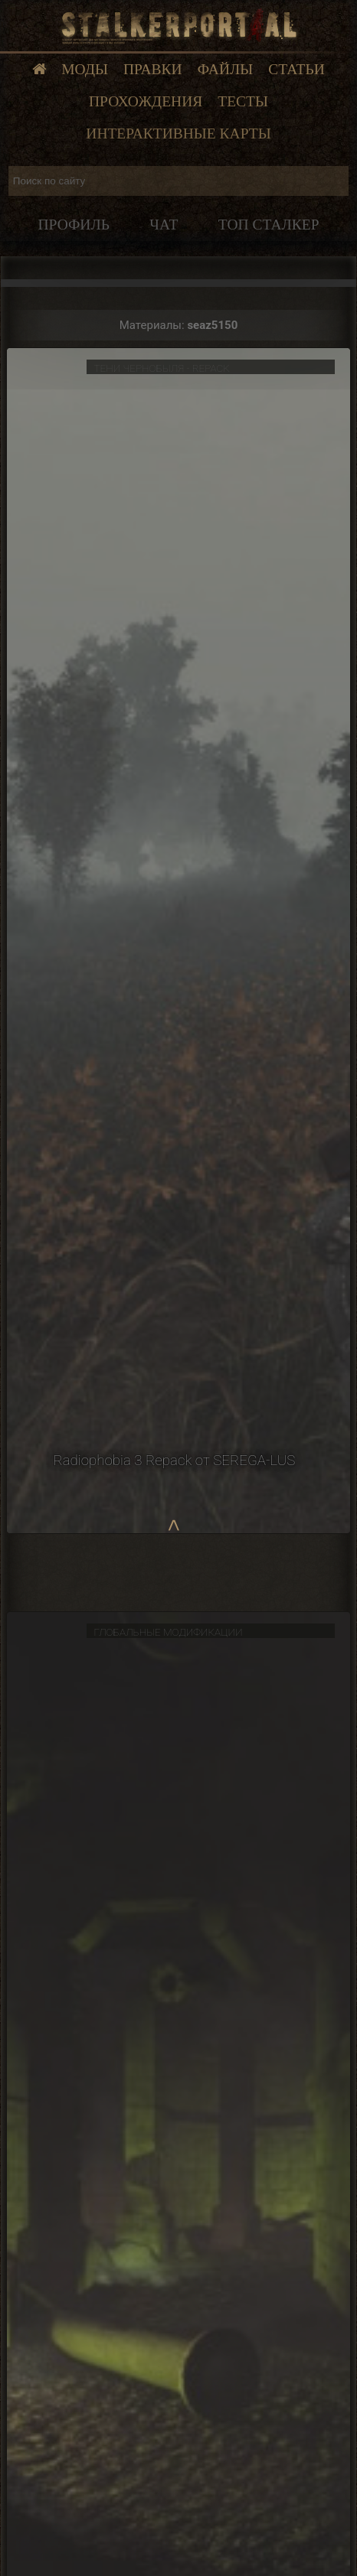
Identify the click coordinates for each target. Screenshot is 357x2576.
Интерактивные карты (178, 133)
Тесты (243, 101)
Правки (152, 69)
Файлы (226, 69)
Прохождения (145, 101)
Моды (84, 69)
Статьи (296, 69)
